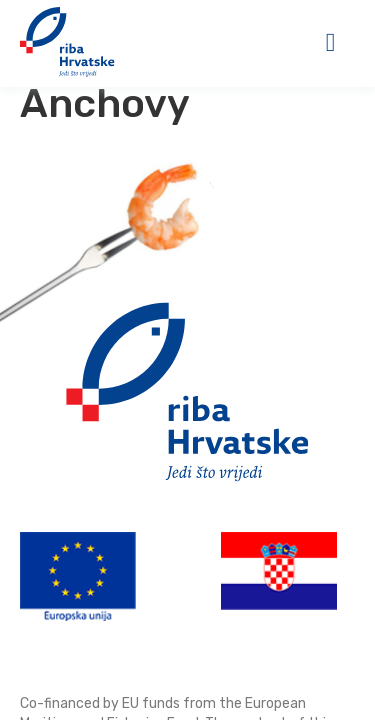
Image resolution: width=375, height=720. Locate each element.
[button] (330, 42)
